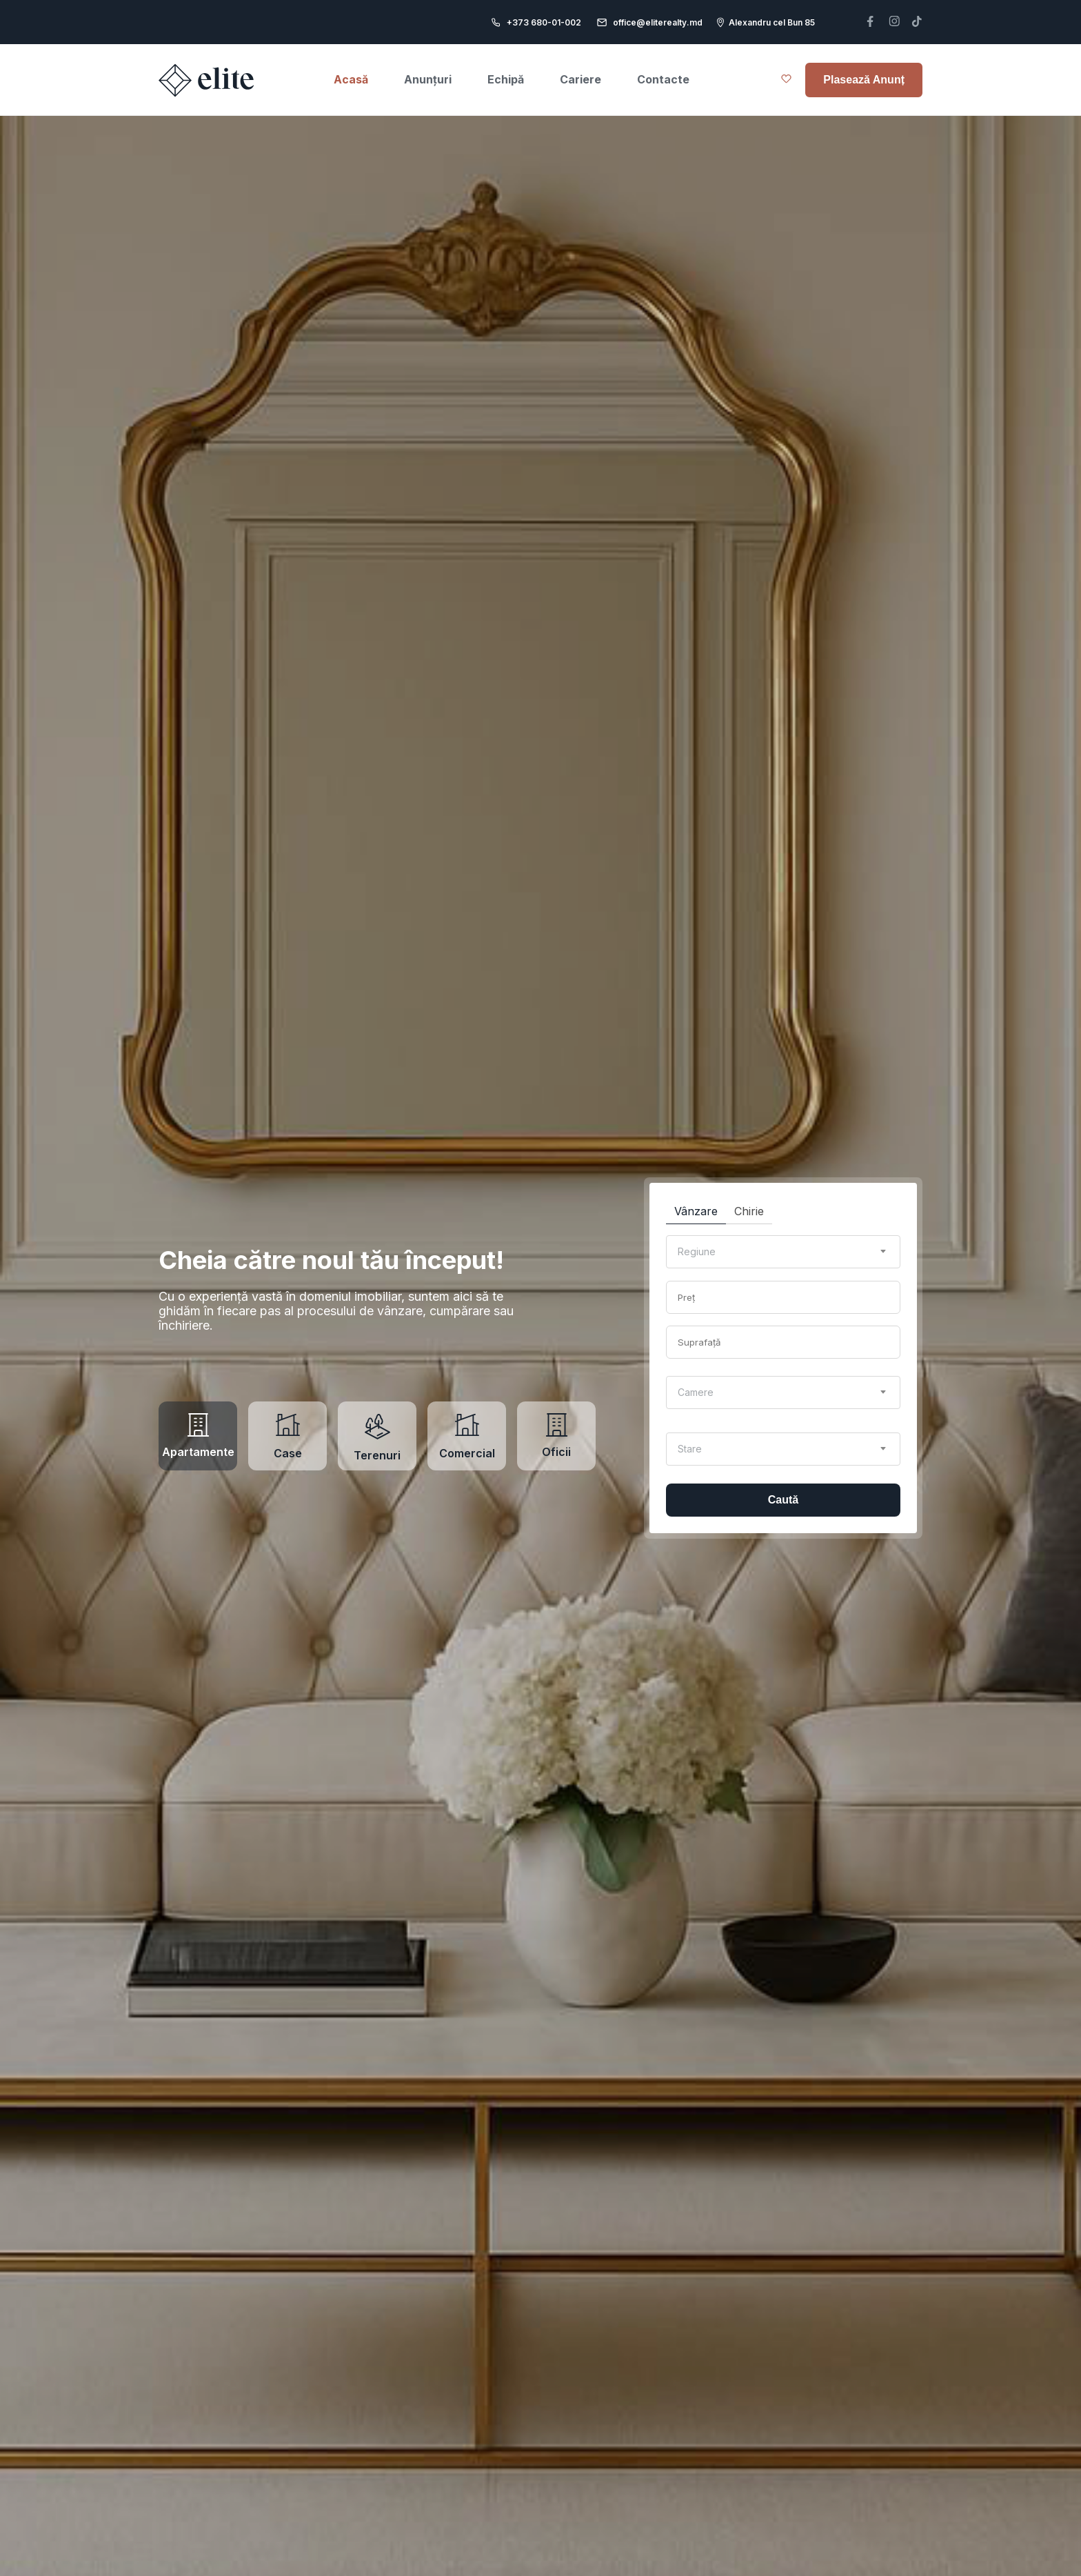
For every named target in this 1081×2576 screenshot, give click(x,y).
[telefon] (870, 22)
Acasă (351, 79)
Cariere (580, 79)
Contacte (663, 79)
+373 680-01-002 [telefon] (544, 22)
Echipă (505, 79)
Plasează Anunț (864, 80)
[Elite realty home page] (208, 79)
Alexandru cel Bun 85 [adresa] (772, 22)
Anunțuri (428, 79)
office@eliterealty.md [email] (658, 22)
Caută (783, 1500)
